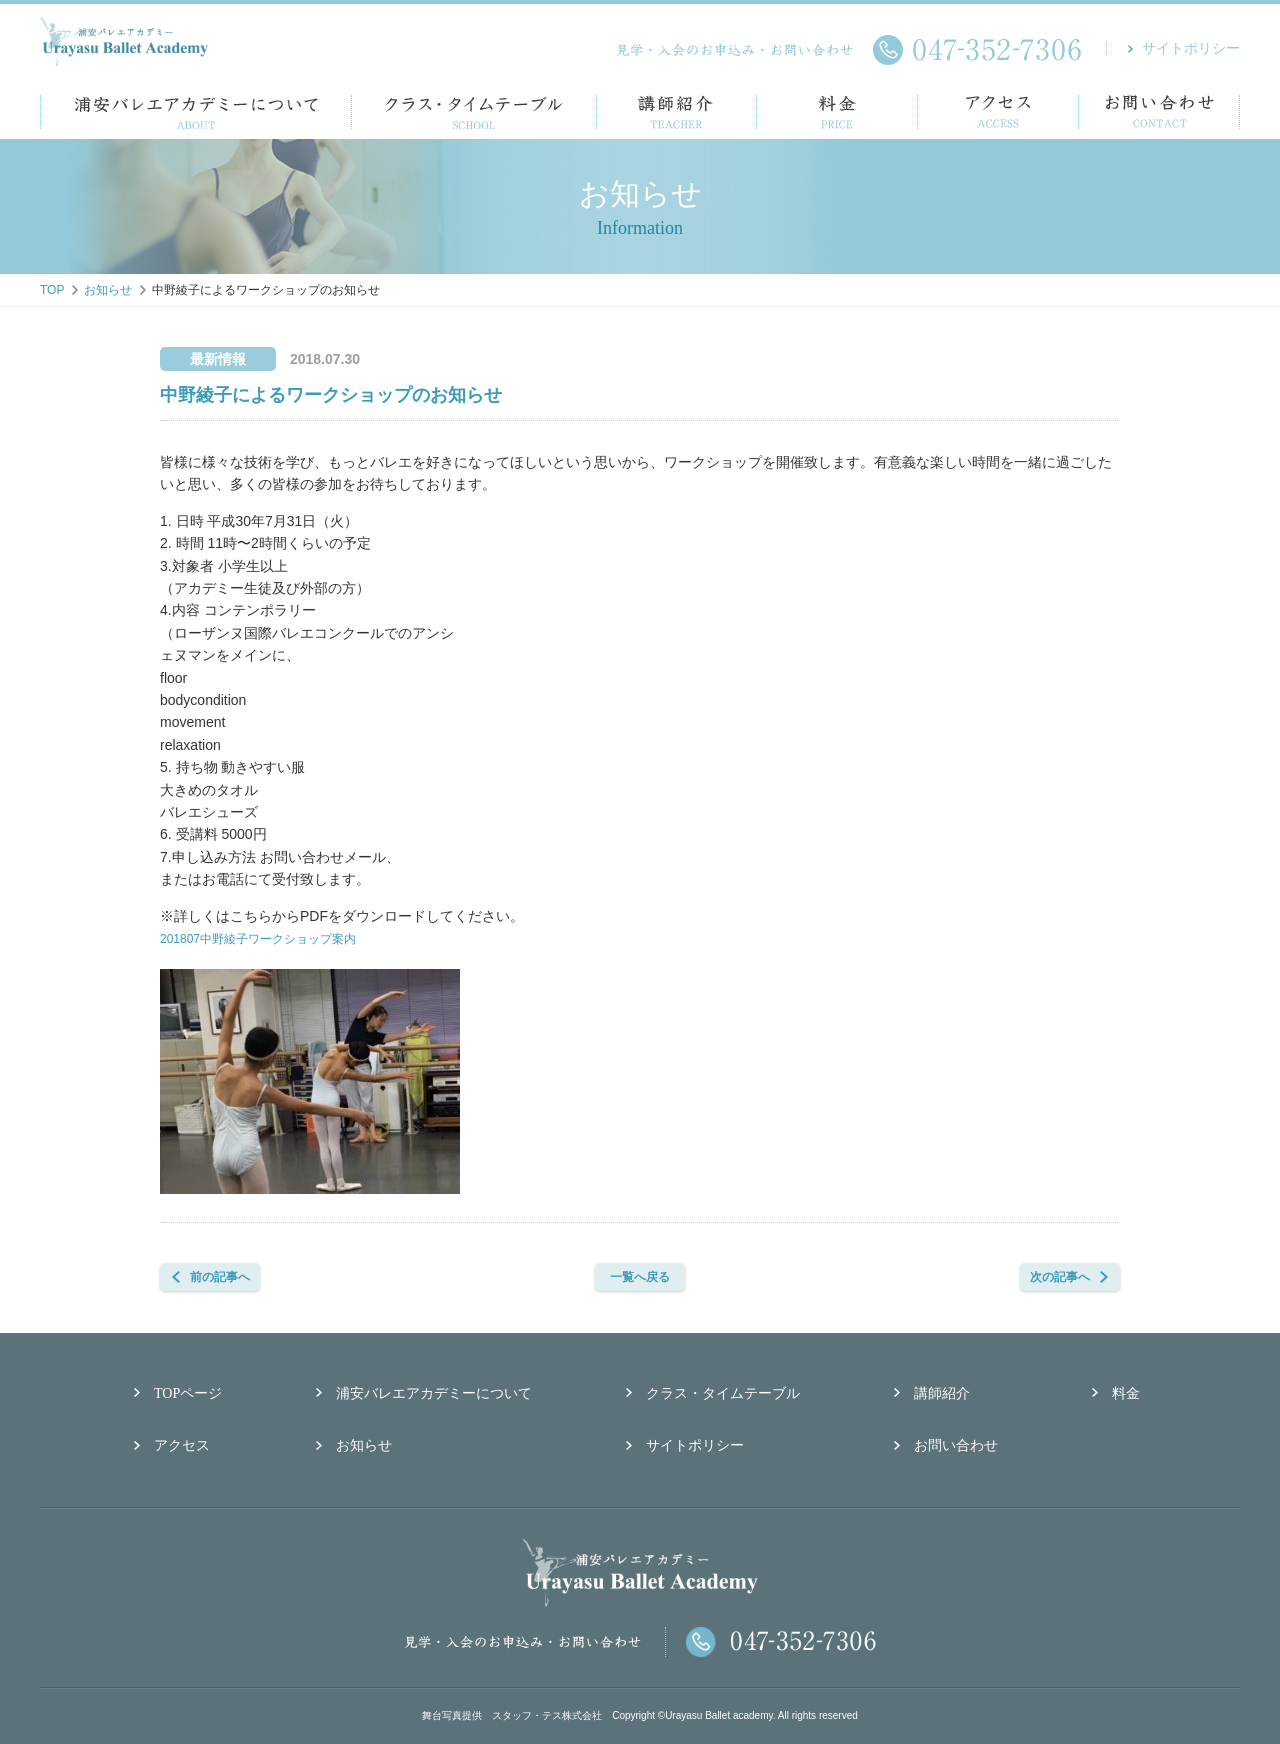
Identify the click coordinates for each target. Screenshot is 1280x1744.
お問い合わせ (956, 1445)
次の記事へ (1055, 1277)
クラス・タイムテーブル (723, 1393)
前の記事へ (225, 1277)
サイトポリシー (1191, 48)
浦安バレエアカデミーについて (434, 1393)
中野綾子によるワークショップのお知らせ (331, 395)
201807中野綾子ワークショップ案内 (274, 938)
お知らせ (108, 290)
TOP (52, 290)
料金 (1126, 1393)
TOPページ (188, 1393)
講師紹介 (942, 1393)
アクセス (182, 1445)
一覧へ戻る (660, 1277)
